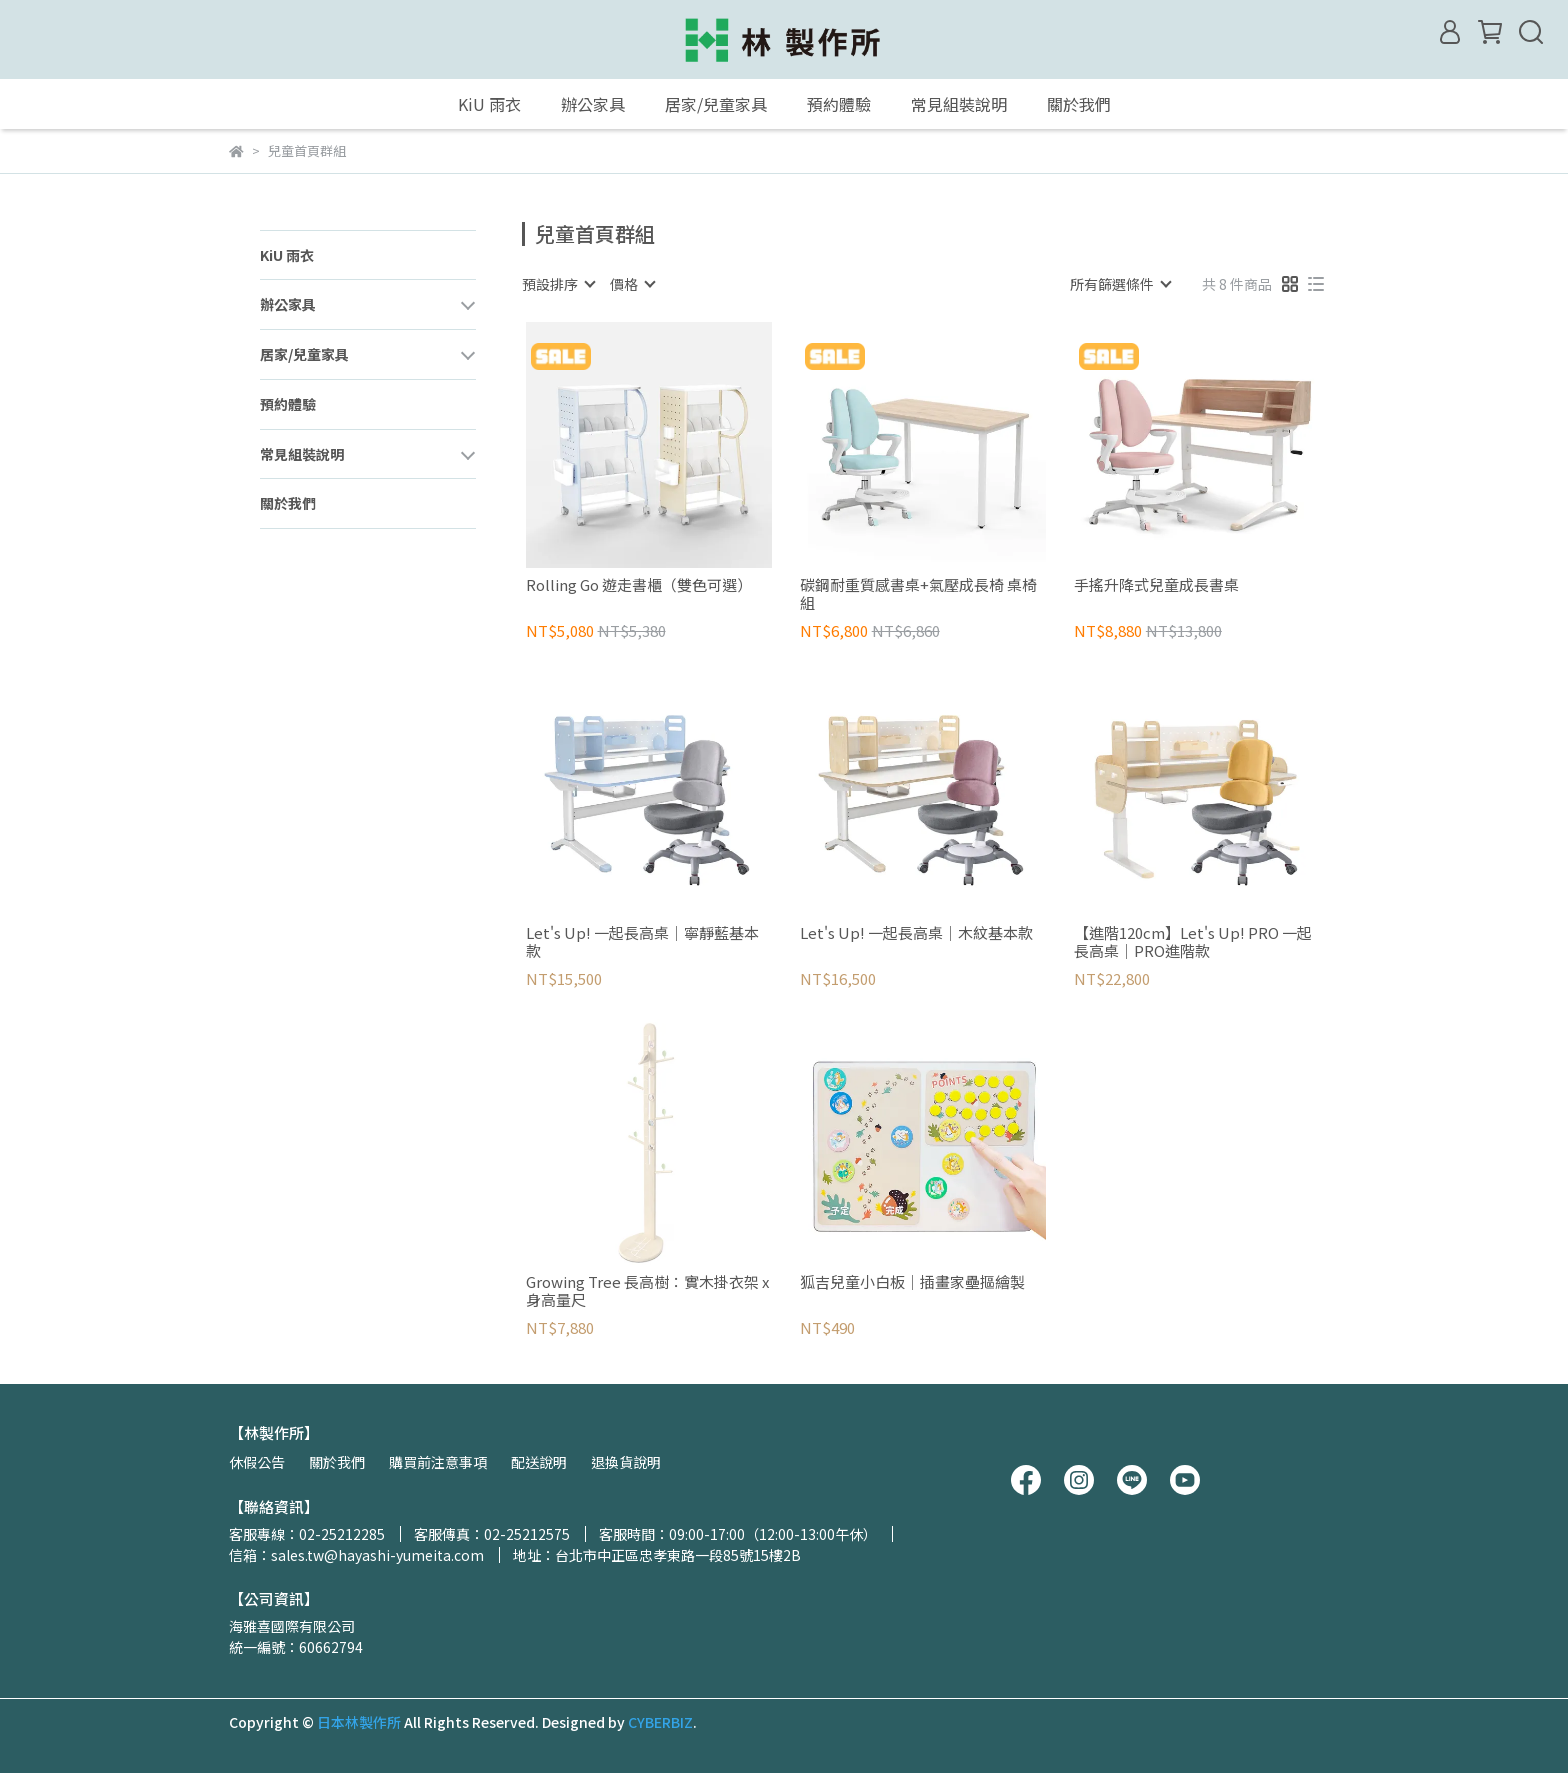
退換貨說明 (626, 1462)
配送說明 (539, 1462)
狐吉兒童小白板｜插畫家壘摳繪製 (912, 1282)
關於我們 (1079, 104)
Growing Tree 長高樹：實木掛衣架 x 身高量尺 (647, 1291)
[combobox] (558, 284)
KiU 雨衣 (489, 104)
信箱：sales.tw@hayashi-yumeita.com (356, 1555)
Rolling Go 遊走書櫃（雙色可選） (639, 585)
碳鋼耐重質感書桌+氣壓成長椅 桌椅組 (918, 594)
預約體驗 (839, 104)
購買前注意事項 (438, 1462)
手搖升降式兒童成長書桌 (1156, 585)
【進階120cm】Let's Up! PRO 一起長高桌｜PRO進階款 (1193, 942)
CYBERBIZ (660, 1722)
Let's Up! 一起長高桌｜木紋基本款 (916, 933)
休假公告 (257, 1462)
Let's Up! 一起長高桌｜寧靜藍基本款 (642, 942)
